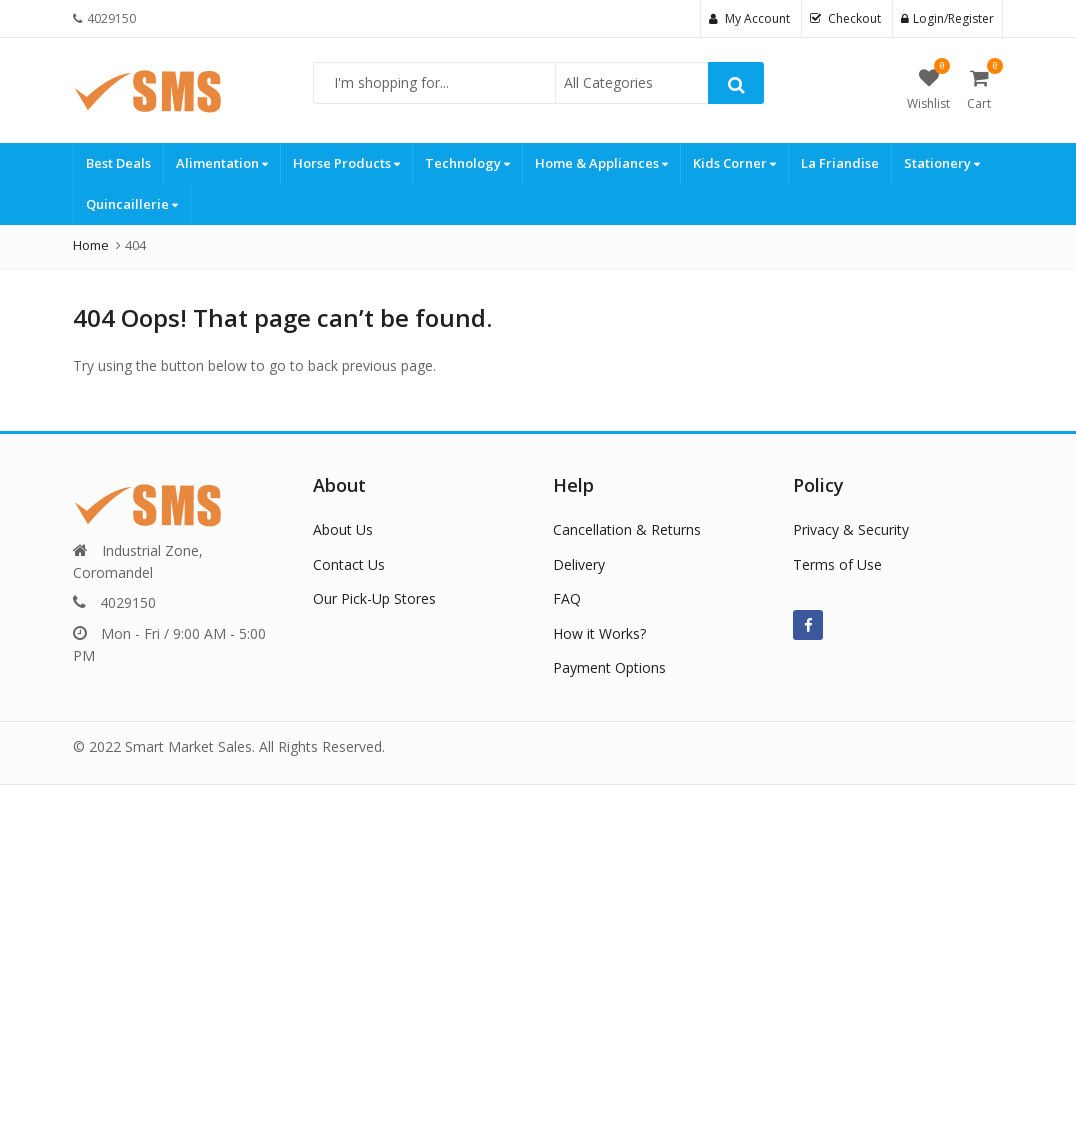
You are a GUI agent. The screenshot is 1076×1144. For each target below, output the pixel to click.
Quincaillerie (132, 204)
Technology (467, 163)
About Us (343, 529)
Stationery (942, 163)
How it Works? (599, 633)
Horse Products (346, 163)
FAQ (567, 598)
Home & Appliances (601, 163)
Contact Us (349, 564)
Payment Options (609, 667)
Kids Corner (734, 163)
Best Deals (118, 163)
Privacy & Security (851, 529)
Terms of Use (837, 564)
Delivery (579, 564)
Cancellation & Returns (627, 529)
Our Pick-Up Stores (374, 598)
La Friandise (840, 163)
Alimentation (222, 163)
